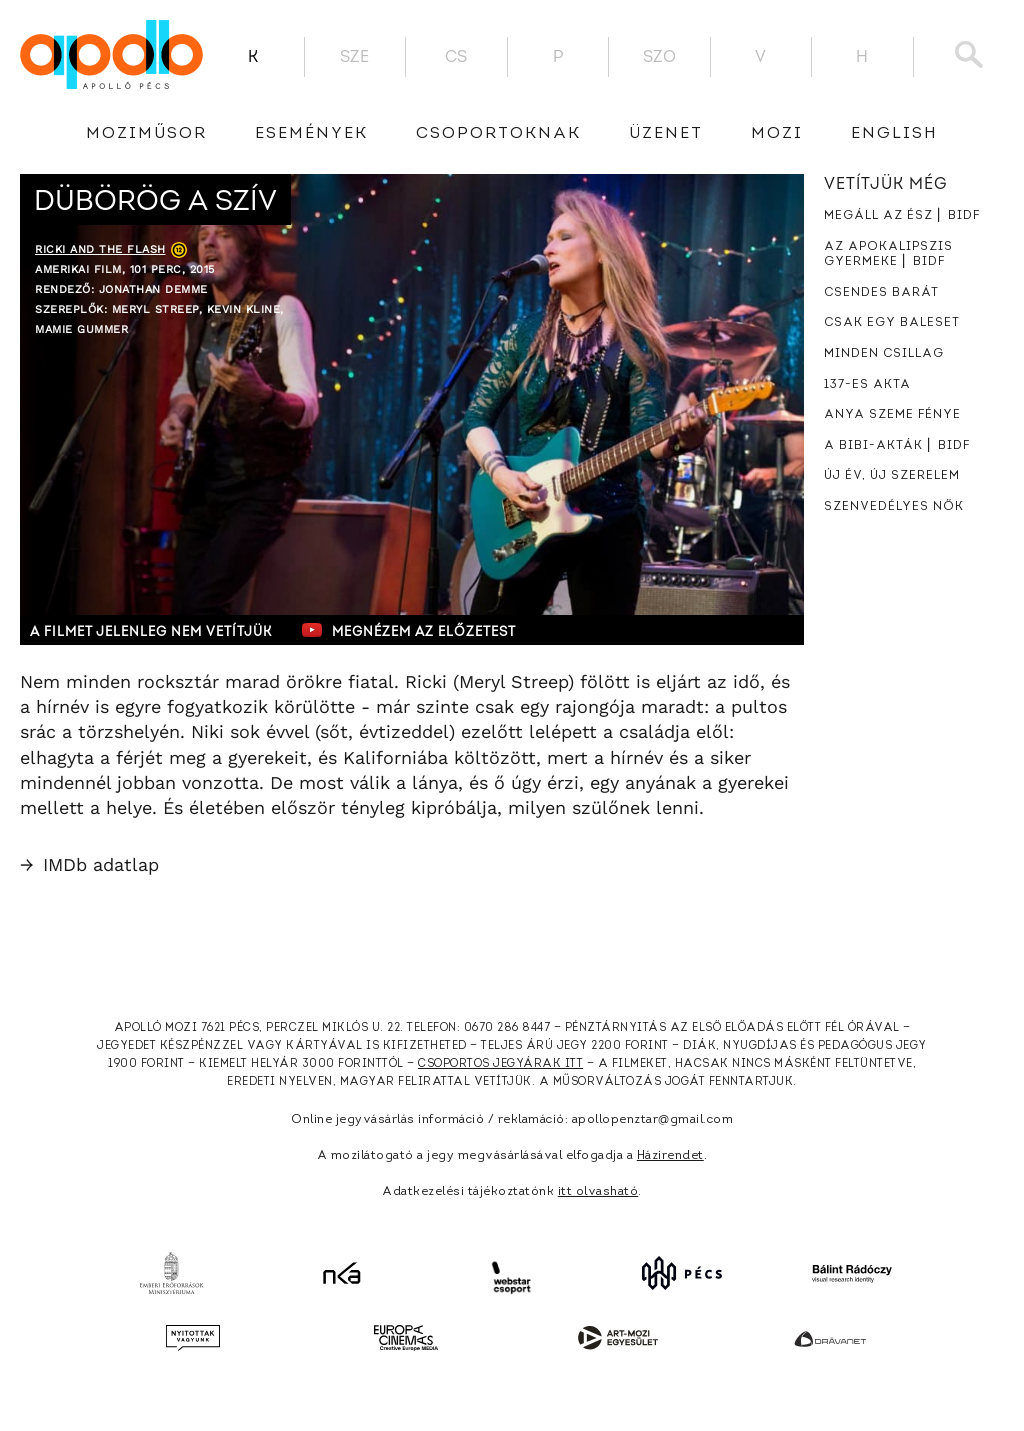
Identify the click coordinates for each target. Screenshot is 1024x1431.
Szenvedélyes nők (894, 507)
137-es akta (867, 385)
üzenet (666, 134)
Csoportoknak (498, 134)
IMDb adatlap (89, 864)
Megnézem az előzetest (409, 630)
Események (311, 134)
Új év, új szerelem (892, 476)
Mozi (777, 134)
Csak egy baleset (892, 323)
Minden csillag (884, 354)
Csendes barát (881, 293)
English (894, 134)
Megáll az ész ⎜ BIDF (902, 216)
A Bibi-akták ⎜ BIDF (897, 446)
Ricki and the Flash (100, 249)
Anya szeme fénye (892, 415)
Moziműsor (146, 134)
